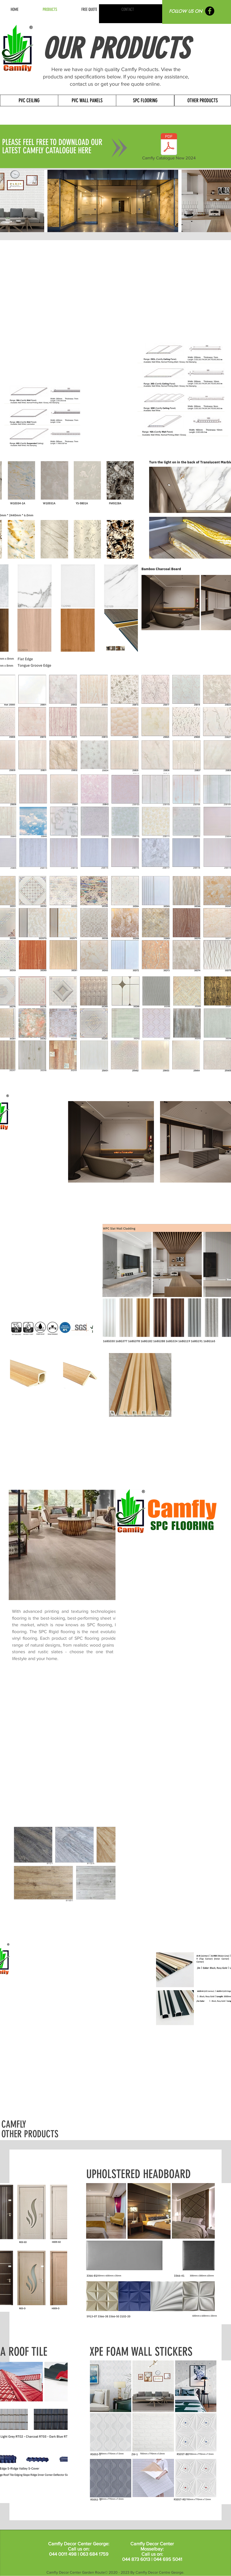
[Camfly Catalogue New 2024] (169, 147)
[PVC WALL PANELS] (87, 100)
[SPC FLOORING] (145, 100)
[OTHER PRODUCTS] (202, 100)
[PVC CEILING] (29, 100)
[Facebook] (209, 11)
